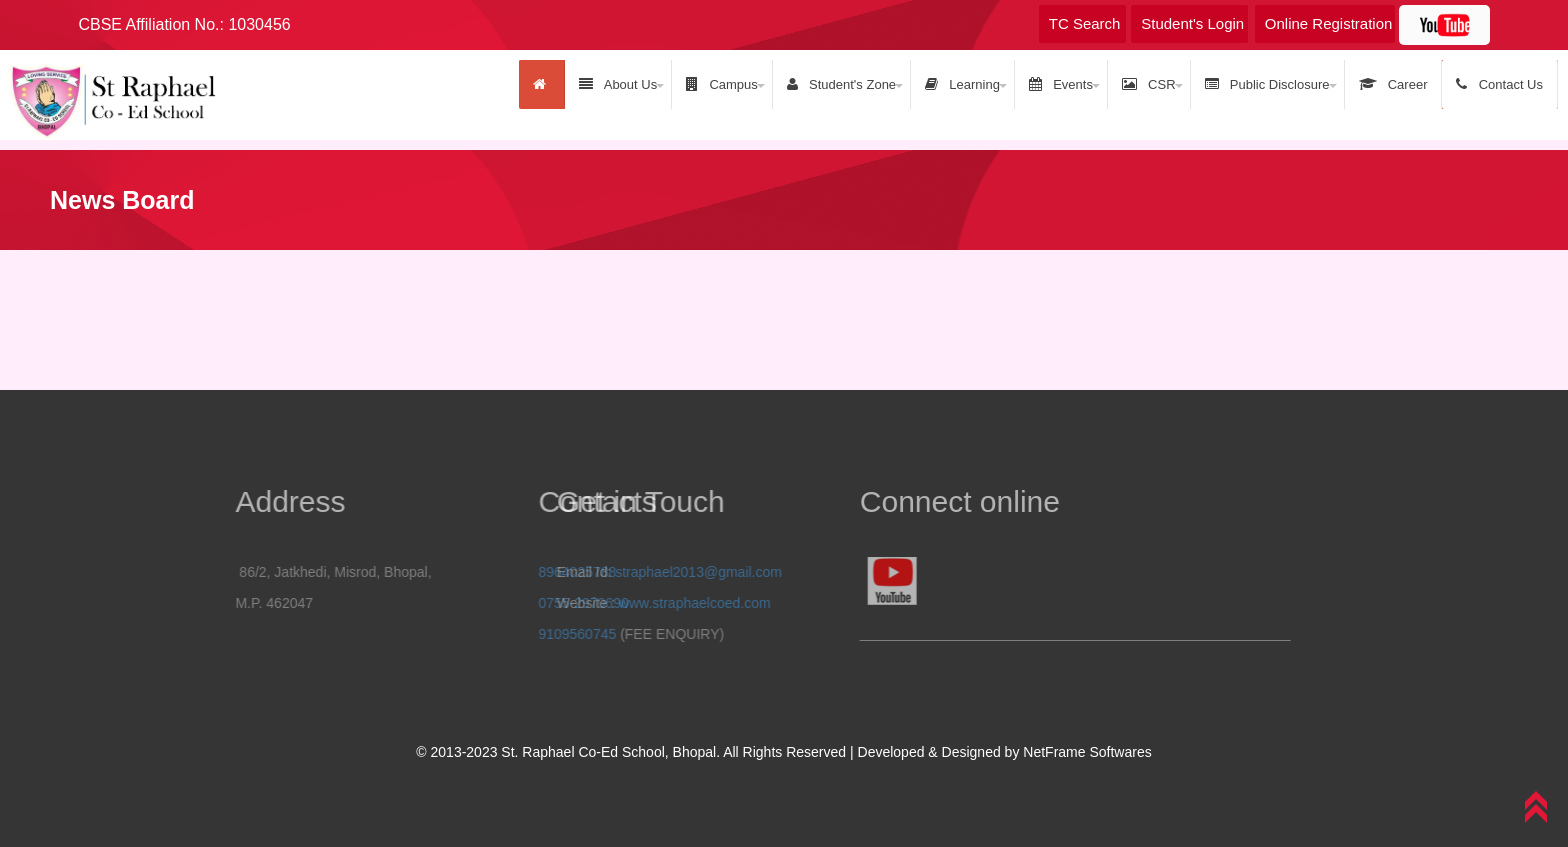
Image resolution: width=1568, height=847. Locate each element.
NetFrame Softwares (1087, 752)
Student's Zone (841, 84)
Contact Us (1499, 84)
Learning (962, 84)
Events (1061, 84)
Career (1393, 84)
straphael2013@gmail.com (634, 572)
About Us (618, 84)
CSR (1149, 84)
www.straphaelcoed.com (630, 603)
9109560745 (621, 634)
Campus (722, 84)
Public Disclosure (1267, 84)
